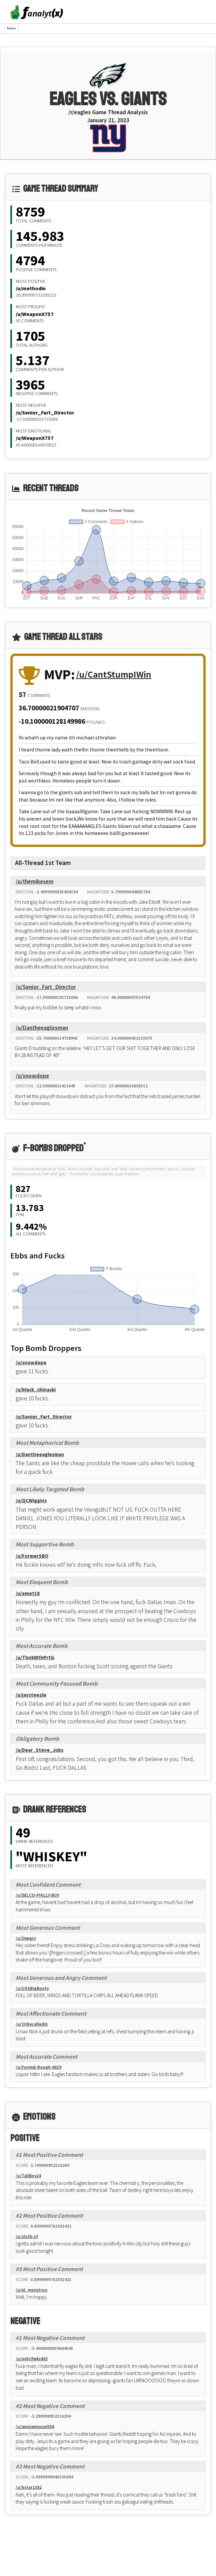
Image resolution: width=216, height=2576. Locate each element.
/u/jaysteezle (31, 1695)
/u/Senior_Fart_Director (45, 412)
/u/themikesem (34, 881)
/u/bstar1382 (29, 2487)
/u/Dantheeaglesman (42, 1027)
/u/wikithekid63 (32, 2359)
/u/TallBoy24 (28, 2176)
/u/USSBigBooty (32, 1988)
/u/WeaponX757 (35, 314)
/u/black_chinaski (36, 1389)
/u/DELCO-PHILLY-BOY (37, 1895)
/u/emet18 (28, 1593)
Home (11, 28)
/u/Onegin (26, 1938)
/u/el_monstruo (31, 2290)
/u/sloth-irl (27, 2236)
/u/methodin (31, 288)
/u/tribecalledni (32, 2024)
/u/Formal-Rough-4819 (38, 2067)
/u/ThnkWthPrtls (35, 1657)
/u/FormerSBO (32, 1556)
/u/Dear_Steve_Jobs (39, 1750)
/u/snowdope (32, 1075)
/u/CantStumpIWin (113, 674)
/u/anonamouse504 (35, 2426)
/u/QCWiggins (31, 1500)
